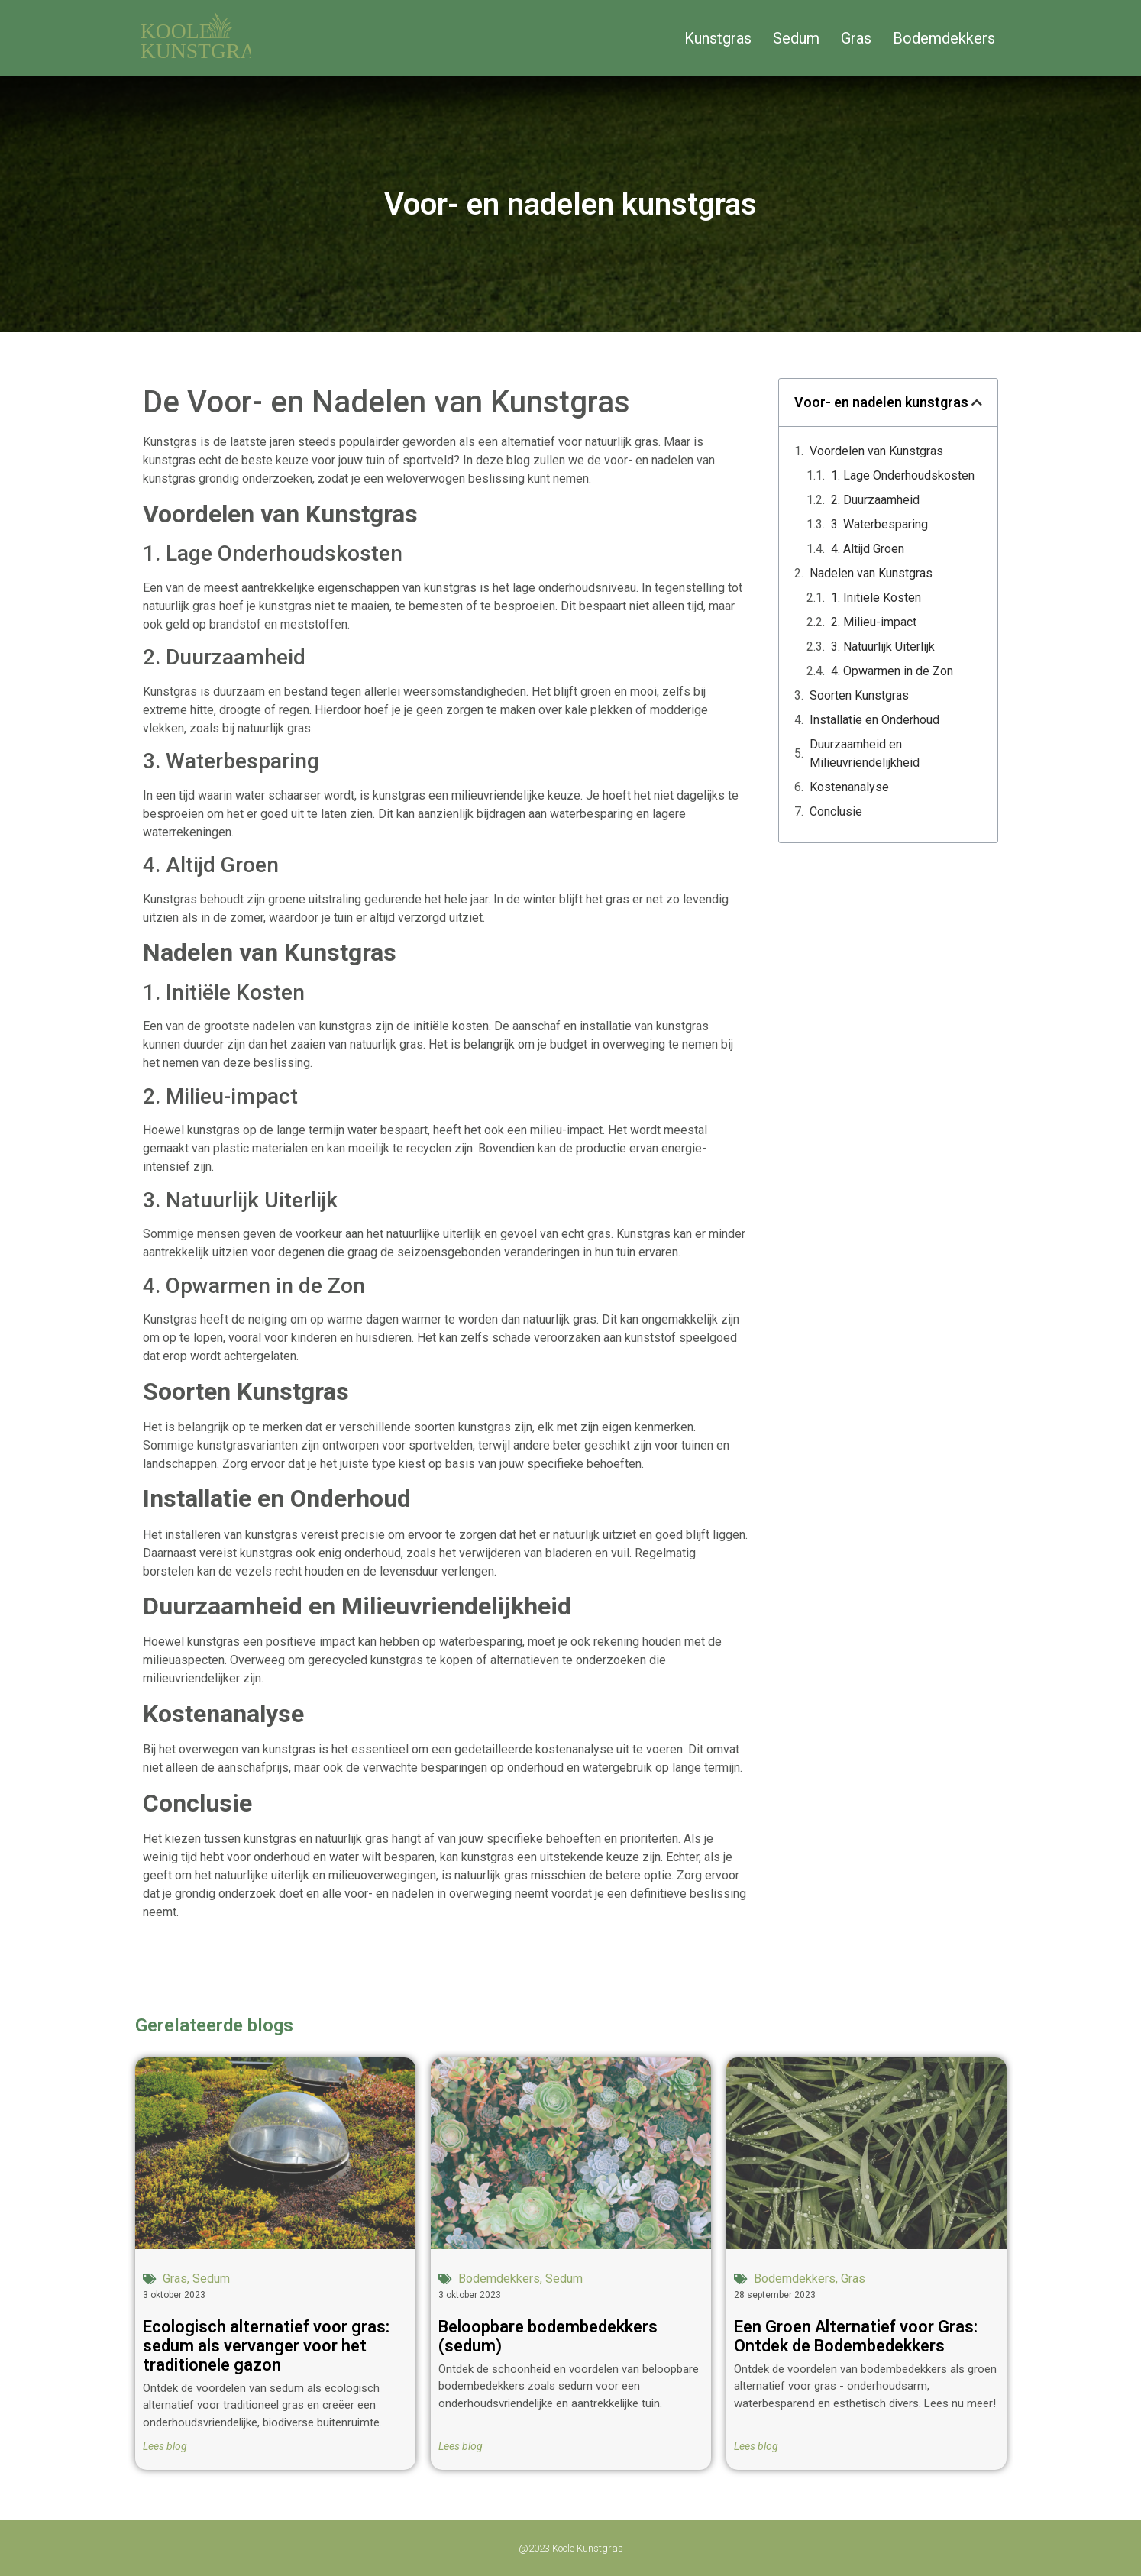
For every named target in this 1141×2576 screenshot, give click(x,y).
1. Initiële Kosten (876, 597)
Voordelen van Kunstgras (876, 451)
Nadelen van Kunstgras (871, 573)
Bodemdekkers (944, 38)
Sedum (796, 38)
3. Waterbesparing (879, 524)
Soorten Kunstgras (859, 695)
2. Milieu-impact (873, 622)
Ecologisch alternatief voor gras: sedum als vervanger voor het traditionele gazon (266, 2345)
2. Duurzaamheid (875, 500)
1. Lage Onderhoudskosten (903, 475)
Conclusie (836, 811)
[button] (976, 402)
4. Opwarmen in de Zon (892, 671)
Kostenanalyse (849, 787)
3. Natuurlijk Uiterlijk (883, 646)
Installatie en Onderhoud (874, 720)
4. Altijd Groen (867, 548)
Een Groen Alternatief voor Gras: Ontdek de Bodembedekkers (856, 2336)
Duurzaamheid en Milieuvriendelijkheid (865, 753)
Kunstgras (718, 38)
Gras (856, 38)
